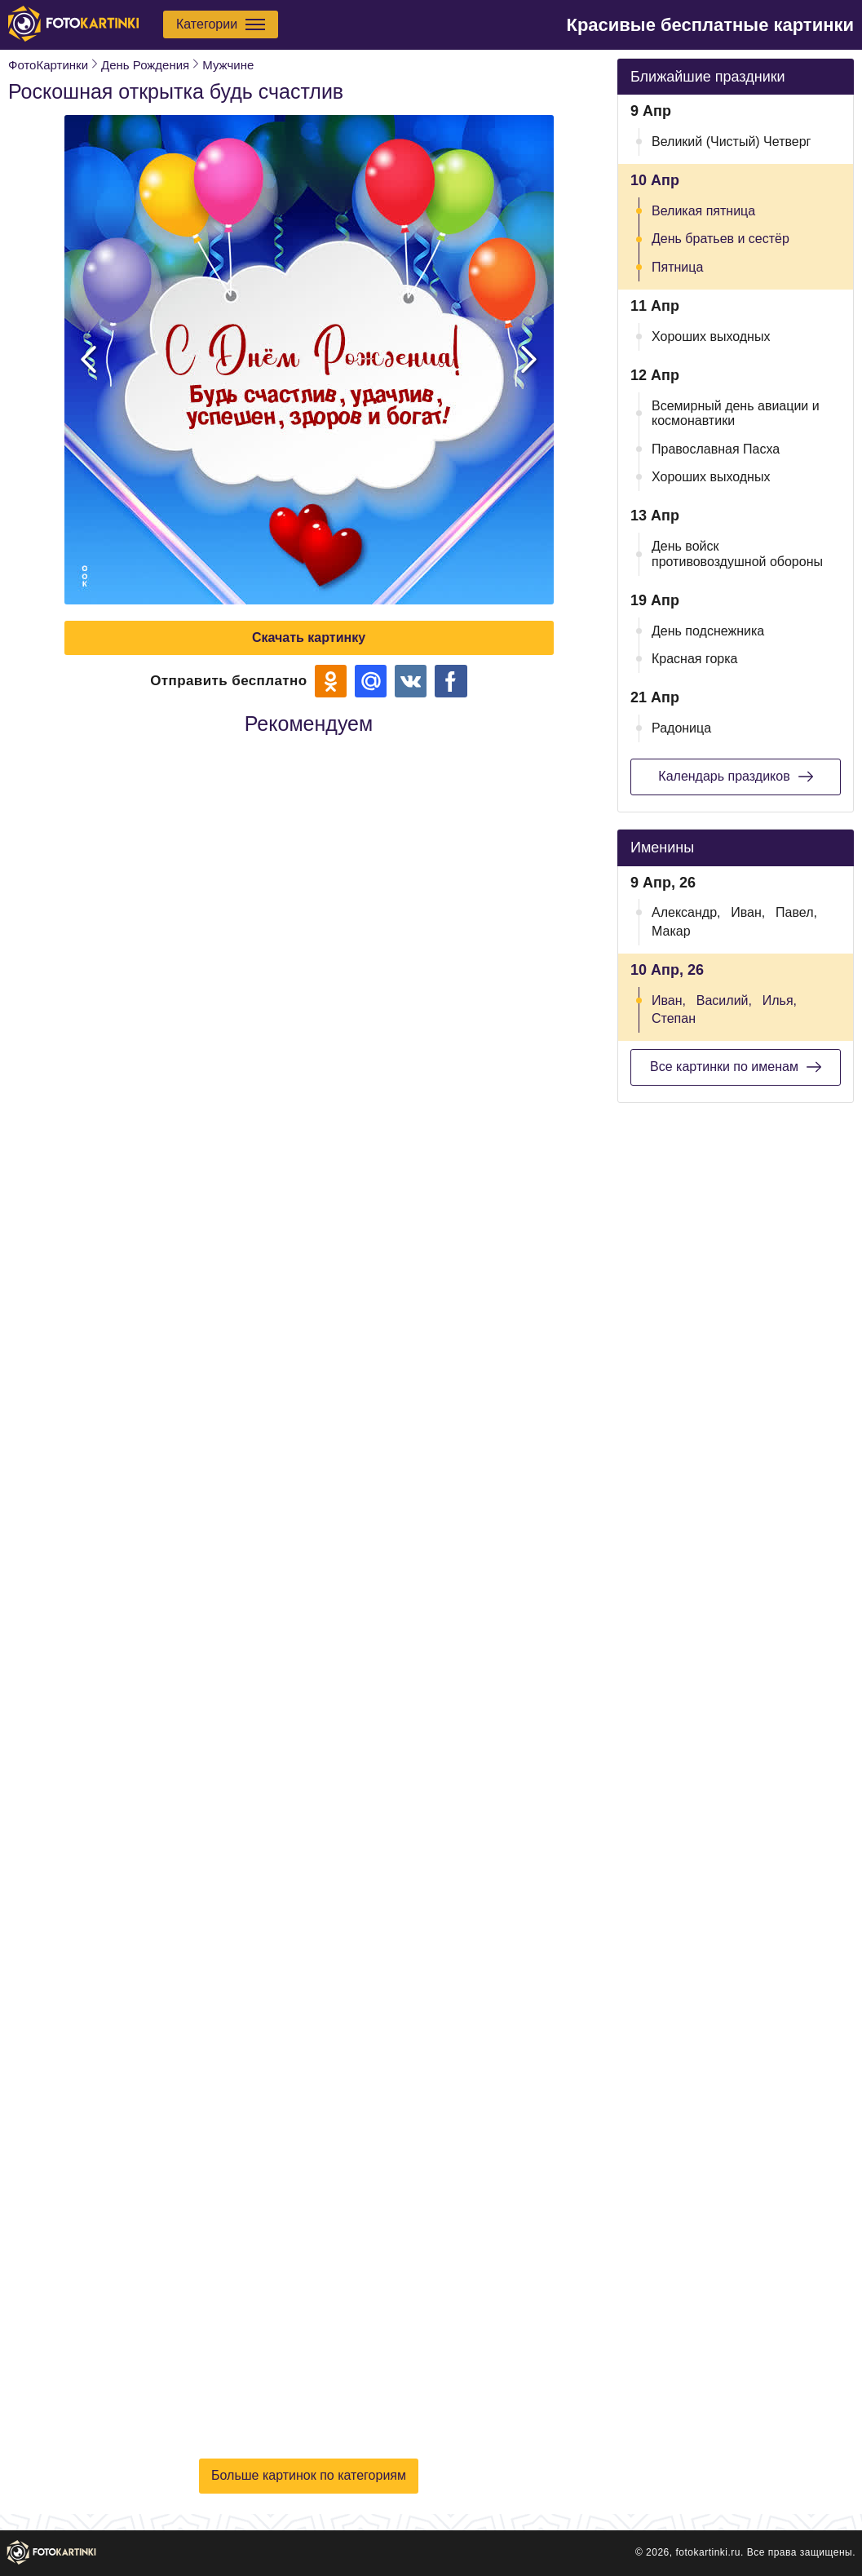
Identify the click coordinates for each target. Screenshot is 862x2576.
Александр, (686, 912)
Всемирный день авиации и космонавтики (736, 413)
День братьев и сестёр (720, 239)
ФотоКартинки (48, 65)
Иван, (748, 912)
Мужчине (228, 65)
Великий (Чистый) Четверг (731, 141)
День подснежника (708, 631)
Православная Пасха (716, 449)
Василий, (724, 1000)
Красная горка (695, 659)
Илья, (780, 1000)
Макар (671, 931)
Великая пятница (703, 211)
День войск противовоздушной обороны (737, 553)
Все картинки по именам (735, 1067)
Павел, (796, 912)
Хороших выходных (711, 336)
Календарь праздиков (735, 776)
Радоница (681, 728)
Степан (674, 1018)
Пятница (677, 267)
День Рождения (145, 65)
